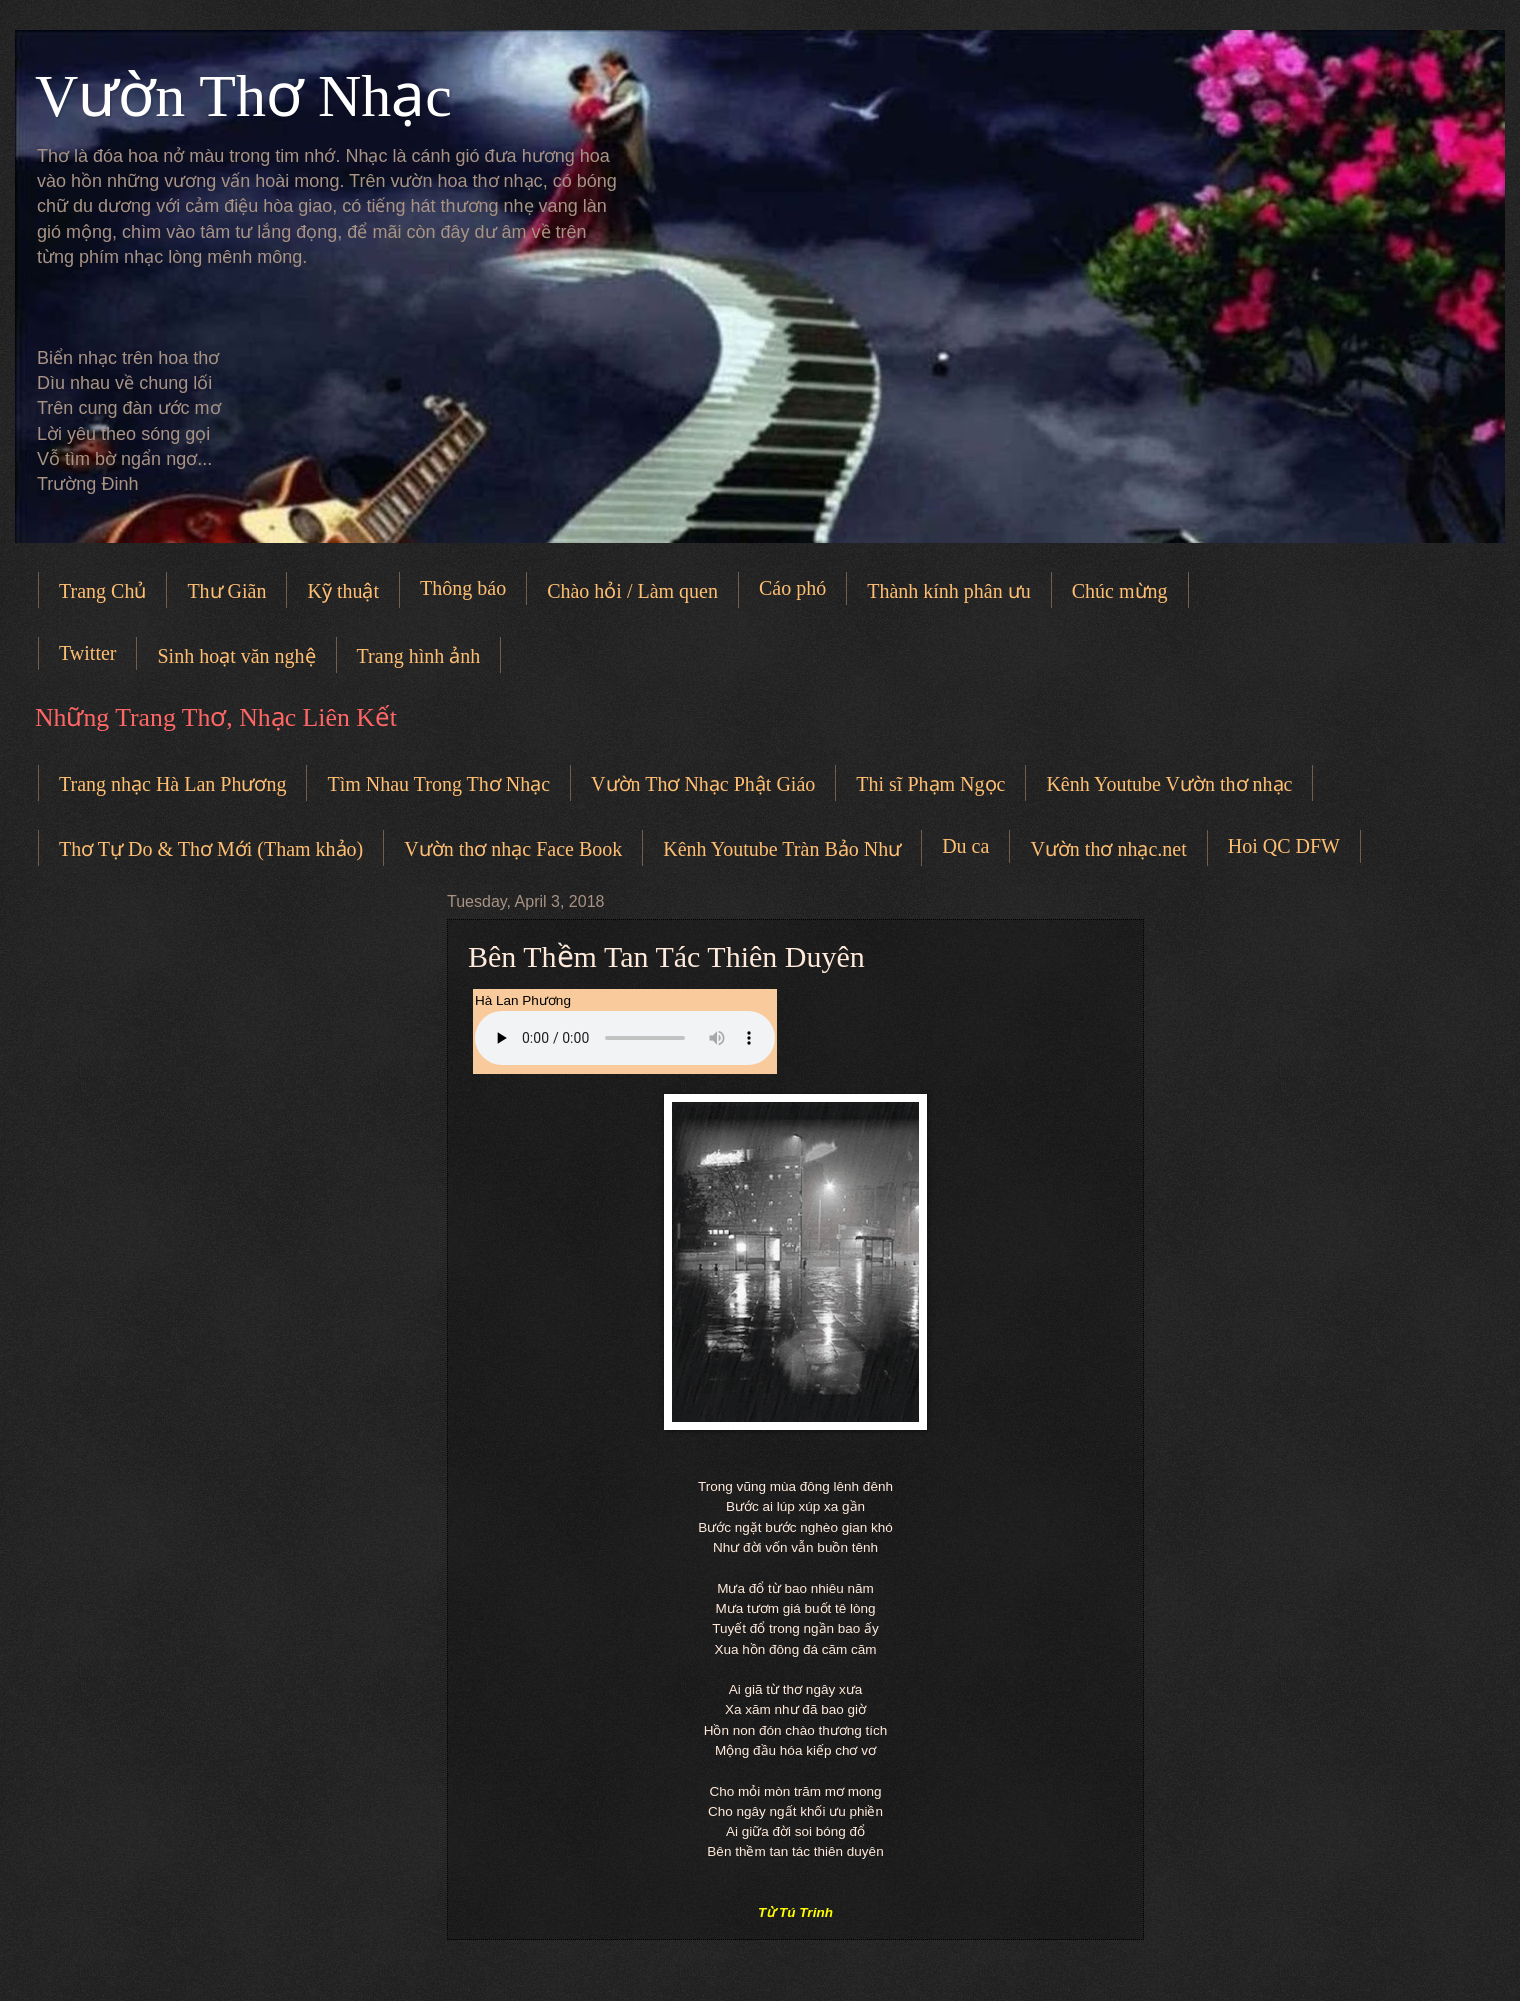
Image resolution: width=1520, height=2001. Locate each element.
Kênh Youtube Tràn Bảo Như (782, 849)
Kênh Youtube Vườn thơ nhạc (1169, 784)
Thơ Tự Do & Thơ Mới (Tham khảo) (211, 849)
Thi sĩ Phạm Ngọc (930, 784)
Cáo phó (792, 588)
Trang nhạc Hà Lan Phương (172, 784)
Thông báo (463, 588)
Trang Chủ (102, 591)
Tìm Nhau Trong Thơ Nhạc (438, 784)
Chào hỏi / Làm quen (632, 591)
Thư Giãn (226, 591)
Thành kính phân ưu (949, 591)
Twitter (87, 653)
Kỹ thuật (343, 591)
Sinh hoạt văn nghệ (236, 656)
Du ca (965, 846)
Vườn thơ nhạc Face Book (513, 849)
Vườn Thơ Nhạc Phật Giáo (703, 784)
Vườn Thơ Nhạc (243, 96)
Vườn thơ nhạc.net (1108, 849)
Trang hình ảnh (419, 656)
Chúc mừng (1120, 591)
